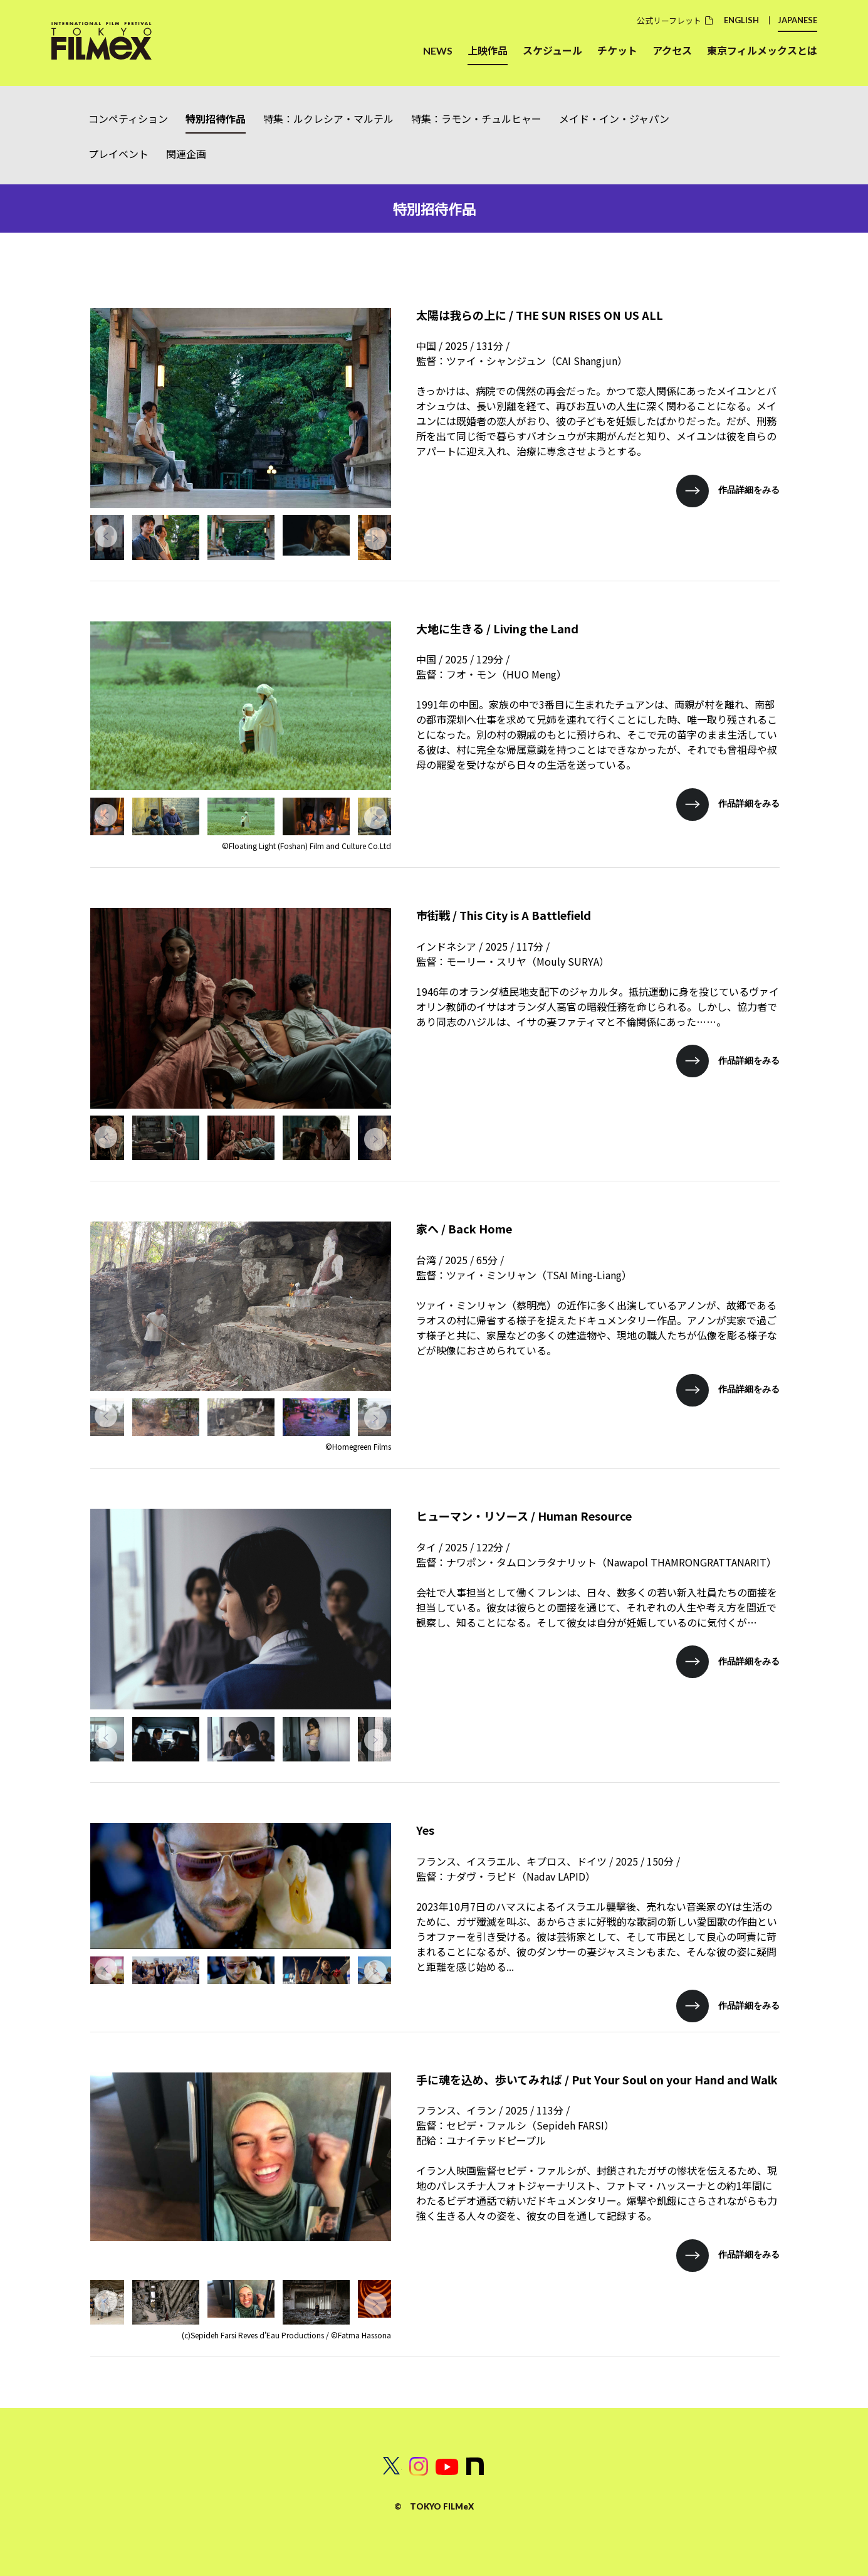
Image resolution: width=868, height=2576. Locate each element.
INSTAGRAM (418, 2466)
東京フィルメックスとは (762, 50)
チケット (617, 50)
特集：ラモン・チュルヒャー (476, 118)
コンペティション (128, 118)
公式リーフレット (669, 20)
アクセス (672, 50)
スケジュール (552, 50)
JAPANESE (797, 20)
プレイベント (118, 153)
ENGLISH (741, 20)
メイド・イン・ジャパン (614, 118)
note (475, 2466)
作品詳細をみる (749, 489)
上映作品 (488, 50)
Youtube (447, 2466)
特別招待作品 (216, 118)
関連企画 (186, 153)
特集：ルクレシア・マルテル (328, 118)
